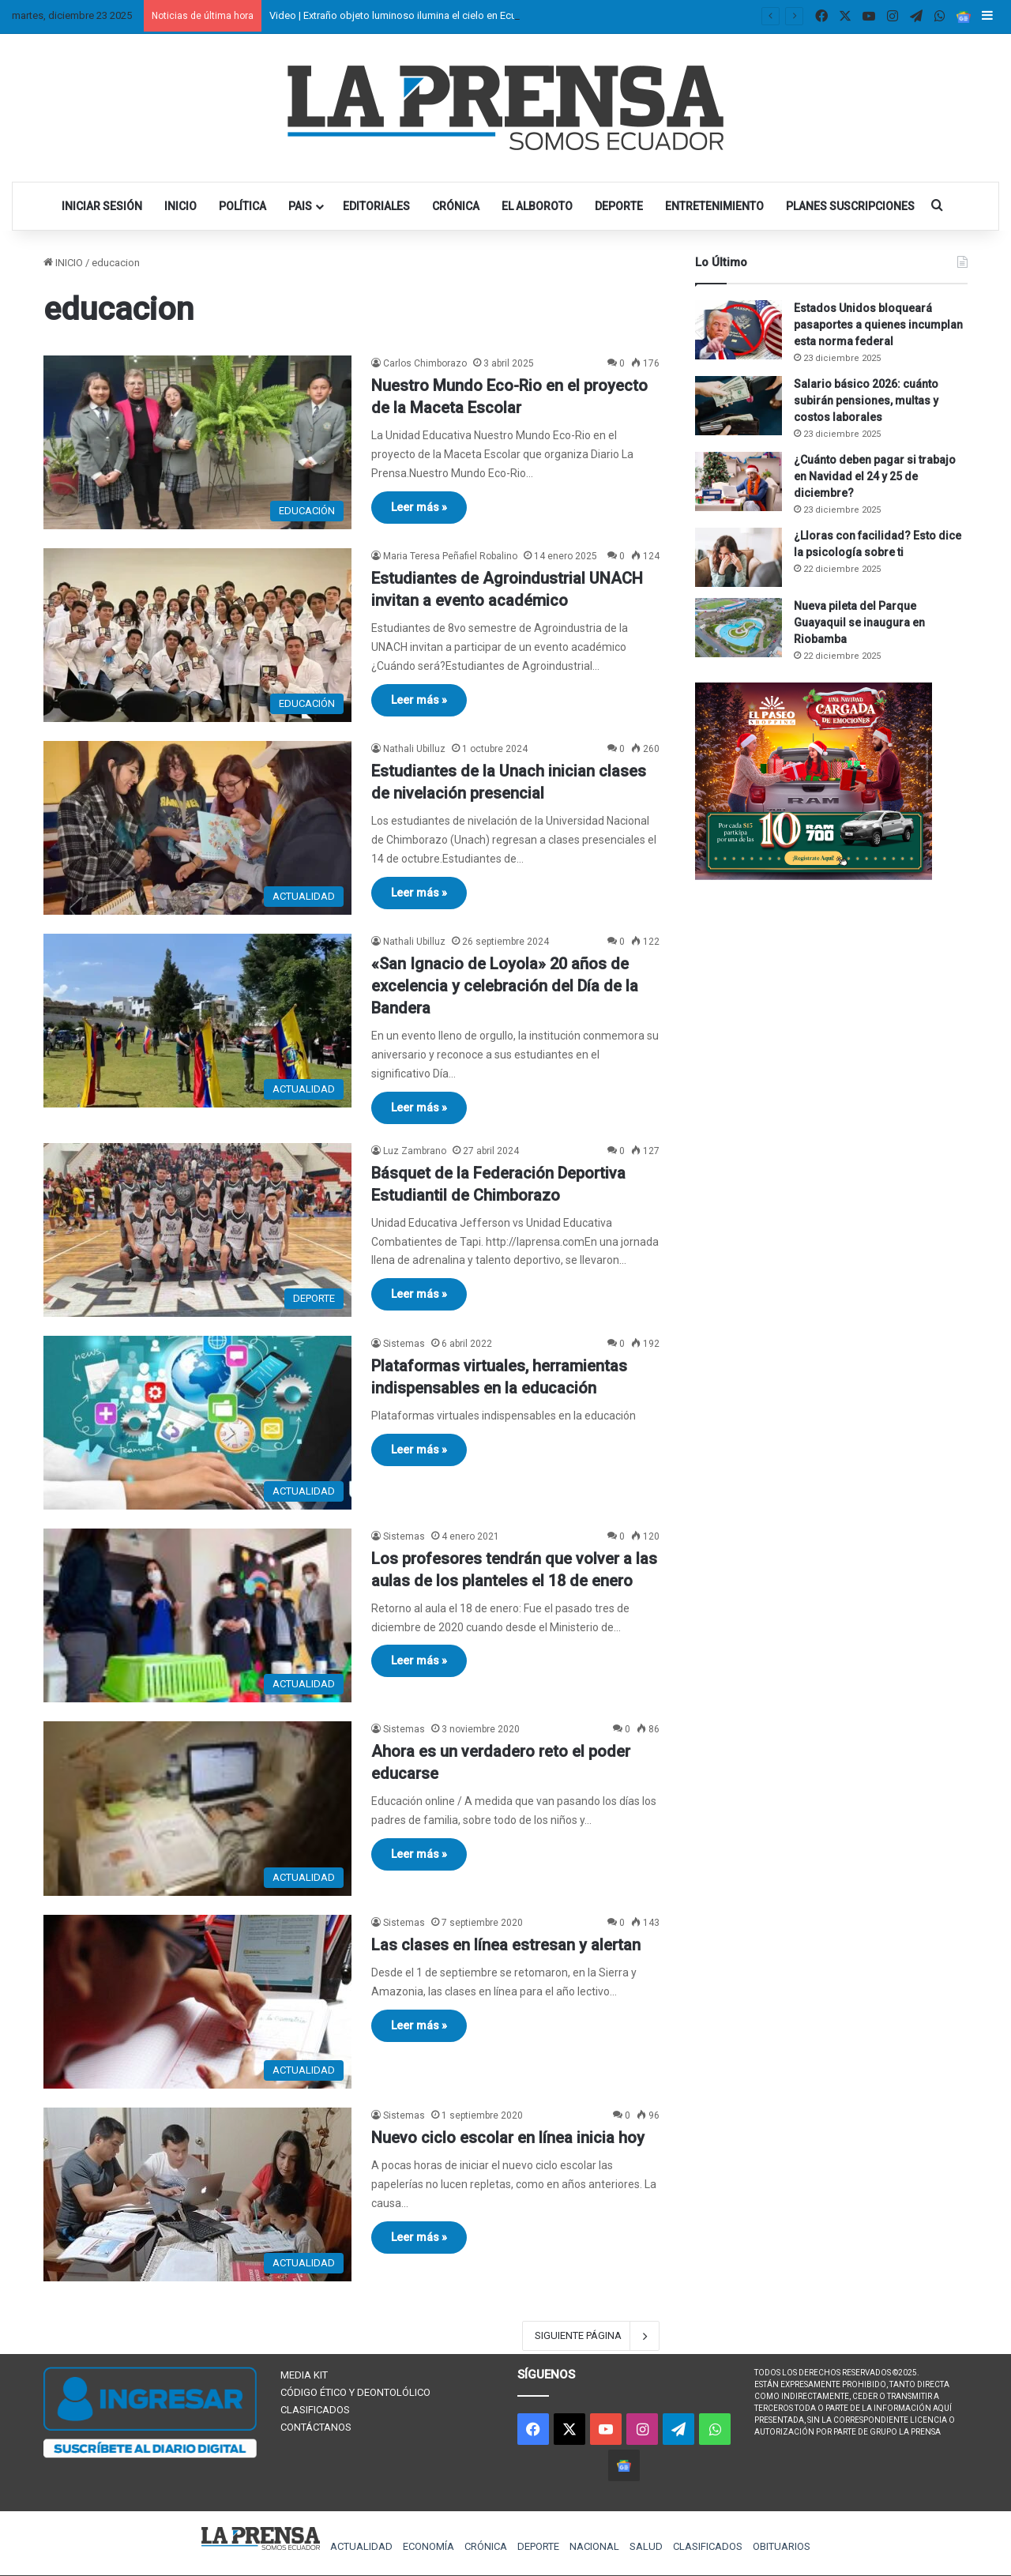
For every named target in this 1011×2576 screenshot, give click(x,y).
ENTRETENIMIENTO (714, 206)
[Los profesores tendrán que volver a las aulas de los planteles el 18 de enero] (197, 1615)
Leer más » (419, 507)
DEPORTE (619, 206)
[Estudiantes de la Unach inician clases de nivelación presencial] (197, 828)
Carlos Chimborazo (425, 363)
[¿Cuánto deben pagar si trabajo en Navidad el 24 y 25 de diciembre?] (738, 481)
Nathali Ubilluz (414, 748)
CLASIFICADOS (315, 2410)
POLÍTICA (242, 206)
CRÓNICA (455, 206)
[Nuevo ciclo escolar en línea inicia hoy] (197, 2194)
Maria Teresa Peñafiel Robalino (450, 556)
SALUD (646, 2546)
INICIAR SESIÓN (102, 206)
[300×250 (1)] (813, 876)
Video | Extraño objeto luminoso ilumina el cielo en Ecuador (403, 15)
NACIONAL (594, 2546)
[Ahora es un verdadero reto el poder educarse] (197, 1808)
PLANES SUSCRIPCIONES (850, 206)
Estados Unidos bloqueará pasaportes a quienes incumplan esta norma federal (878, 325)
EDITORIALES (376, 206)
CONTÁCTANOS (315, 2427)
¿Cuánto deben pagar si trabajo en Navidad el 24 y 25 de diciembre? (875, 476)
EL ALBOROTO (537, 206)
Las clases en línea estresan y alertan (506, 1944)
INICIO (180, 206)
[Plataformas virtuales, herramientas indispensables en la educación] (197, 1423)
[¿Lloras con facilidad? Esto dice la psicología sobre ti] (738, 557)
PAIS (300, 206)
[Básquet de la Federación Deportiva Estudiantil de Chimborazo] (197, 1230)
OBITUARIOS (781, 2546)
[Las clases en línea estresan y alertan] (197, 2002)
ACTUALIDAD (361, 2546)
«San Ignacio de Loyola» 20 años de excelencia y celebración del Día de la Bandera (504, 985)
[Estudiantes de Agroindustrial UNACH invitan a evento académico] (197, 635)
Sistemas (404, 1343)
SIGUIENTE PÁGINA (591, 2336)
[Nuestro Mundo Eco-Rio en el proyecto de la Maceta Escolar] (197, 442)
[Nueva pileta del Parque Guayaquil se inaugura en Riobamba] (738, 627)
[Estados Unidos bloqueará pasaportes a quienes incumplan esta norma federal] (738, 329)
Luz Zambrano (414, 1150)
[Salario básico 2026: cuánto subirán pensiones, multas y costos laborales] (738, 405)
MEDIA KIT (304, 2375)
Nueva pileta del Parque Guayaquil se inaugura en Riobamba (859, 622)
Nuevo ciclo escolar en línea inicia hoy (508, 2137)
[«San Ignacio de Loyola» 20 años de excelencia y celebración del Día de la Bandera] (197, 1020)
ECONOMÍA (428, 2546)
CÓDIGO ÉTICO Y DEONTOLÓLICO (355, 2392)
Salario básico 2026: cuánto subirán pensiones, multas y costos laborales (866, 400)
